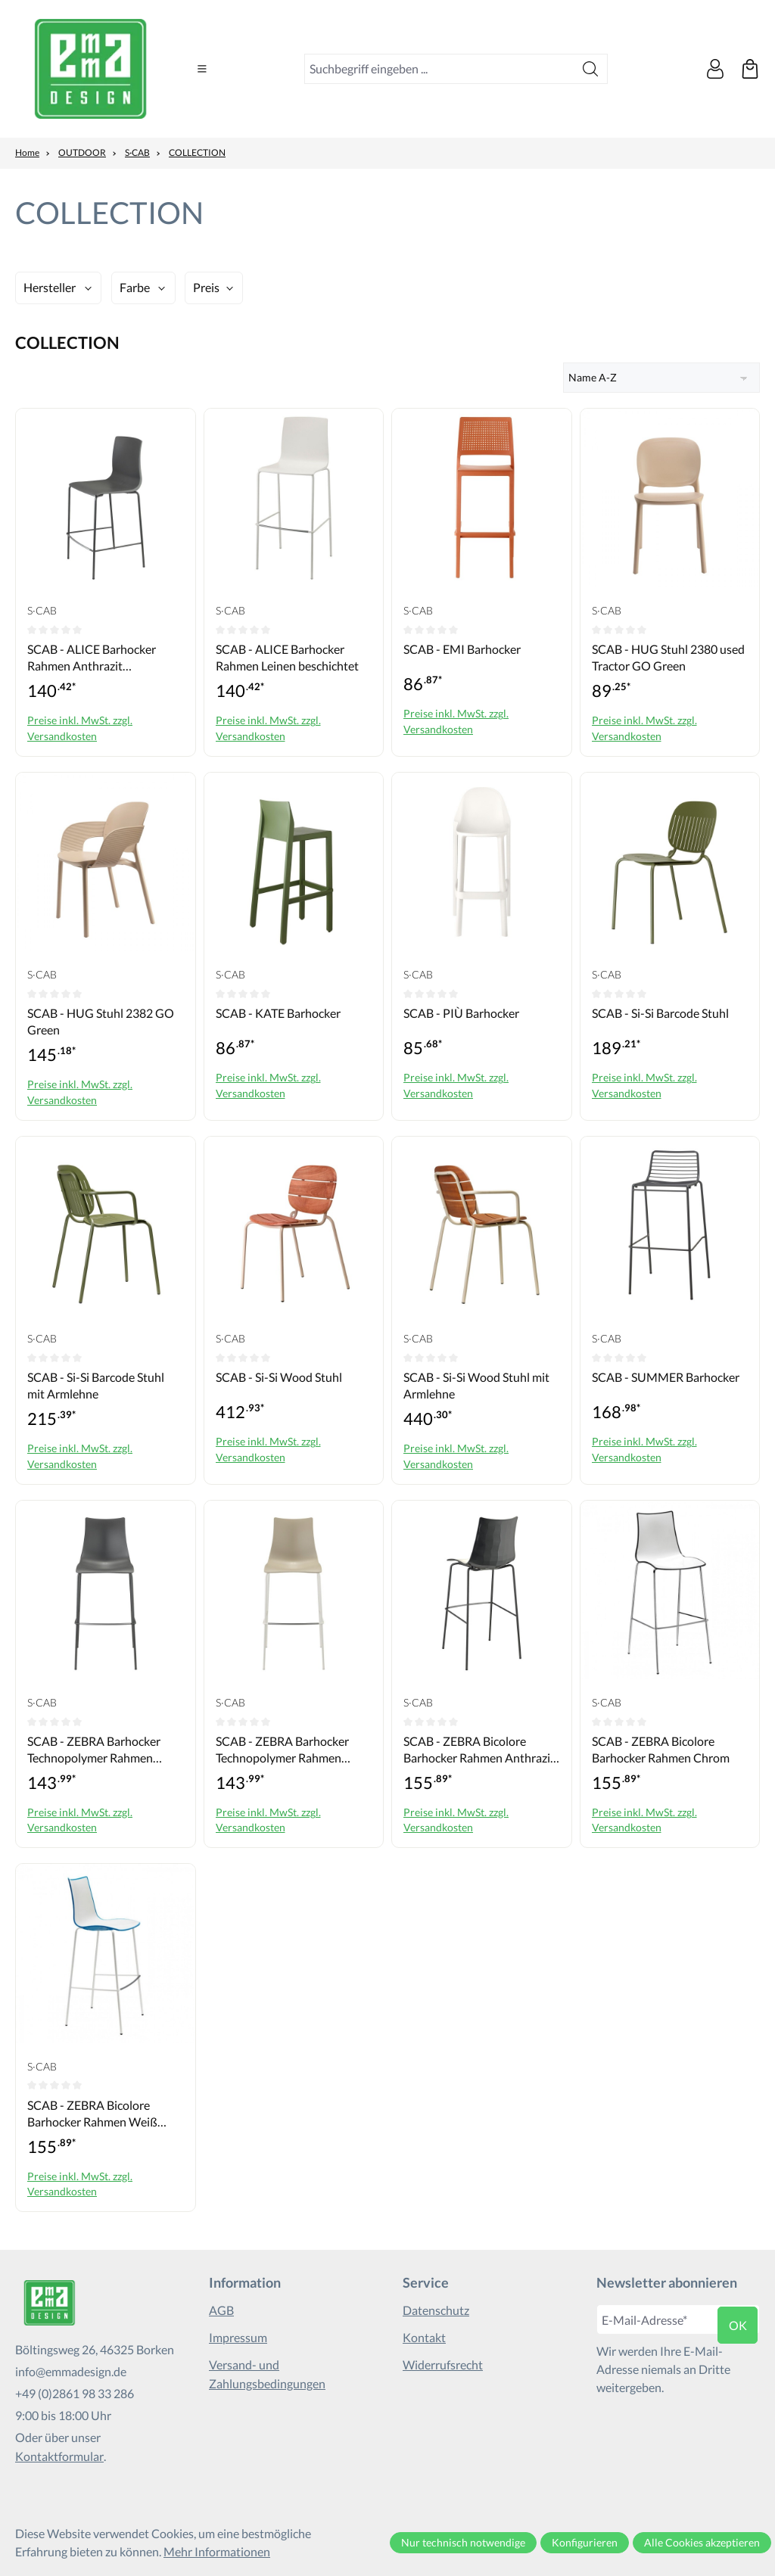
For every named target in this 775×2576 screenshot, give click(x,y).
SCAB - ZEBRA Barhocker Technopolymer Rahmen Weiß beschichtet (282, 1750)
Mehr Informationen (216, 2551)
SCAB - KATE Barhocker (278, 1013)
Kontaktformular (59, 2456)
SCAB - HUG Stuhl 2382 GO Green (100, 1021)
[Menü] (202, 69)
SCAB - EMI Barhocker (462, 649)
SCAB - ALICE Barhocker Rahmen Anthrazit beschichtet (91, 658)
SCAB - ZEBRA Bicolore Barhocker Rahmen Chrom (661, 1749)
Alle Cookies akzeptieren (702, 2542)
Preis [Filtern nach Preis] (206, 287)
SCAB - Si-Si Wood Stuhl (279, 1377)
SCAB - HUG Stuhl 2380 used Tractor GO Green (668, 657)
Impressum (238, 2337)
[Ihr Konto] (715, 69)
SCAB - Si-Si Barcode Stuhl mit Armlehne (95, 1385)
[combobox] (439, 69)
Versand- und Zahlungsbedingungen (267, 2374)
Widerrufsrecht (443, 2364)
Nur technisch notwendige (463, 2542)
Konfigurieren (585, 2542)
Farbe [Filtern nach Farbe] (135, 287)
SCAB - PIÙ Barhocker (461, 1013)
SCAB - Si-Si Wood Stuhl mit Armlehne (476, 1385)
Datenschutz (436, 2310)
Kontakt (424, 2337)
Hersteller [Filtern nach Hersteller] (49, 287)
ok (738, 2325)
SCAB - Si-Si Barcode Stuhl (660, 1013)
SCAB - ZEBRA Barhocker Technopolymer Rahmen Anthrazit (93, 1750)
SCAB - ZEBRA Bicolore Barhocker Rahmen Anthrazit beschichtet (479, 1750)
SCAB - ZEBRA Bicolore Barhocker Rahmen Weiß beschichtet (92, 2114)
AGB (221, 2310)
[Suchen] (591, 69)
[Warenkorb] (750, 69)
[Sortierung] (661, 377)
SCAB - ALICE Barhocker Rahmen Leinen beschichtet (287, 657)
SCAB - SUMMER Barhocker (665, 1377)
